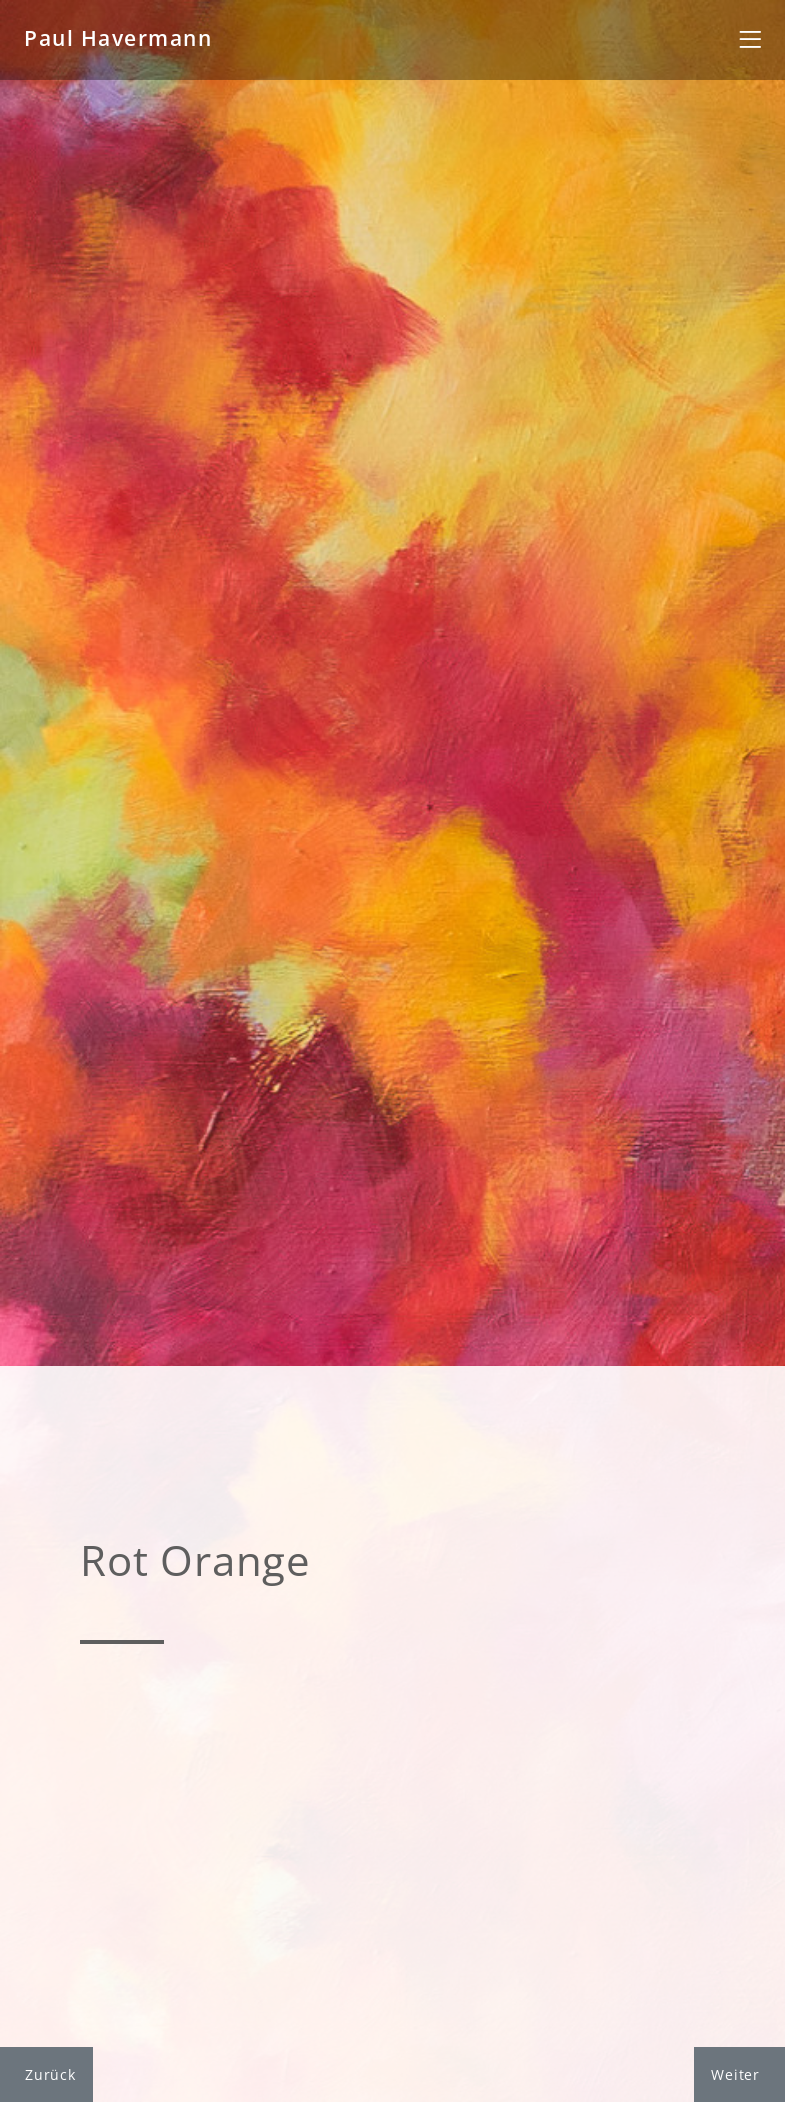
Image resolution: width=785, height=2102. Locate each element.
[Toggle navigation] (750, 40)
